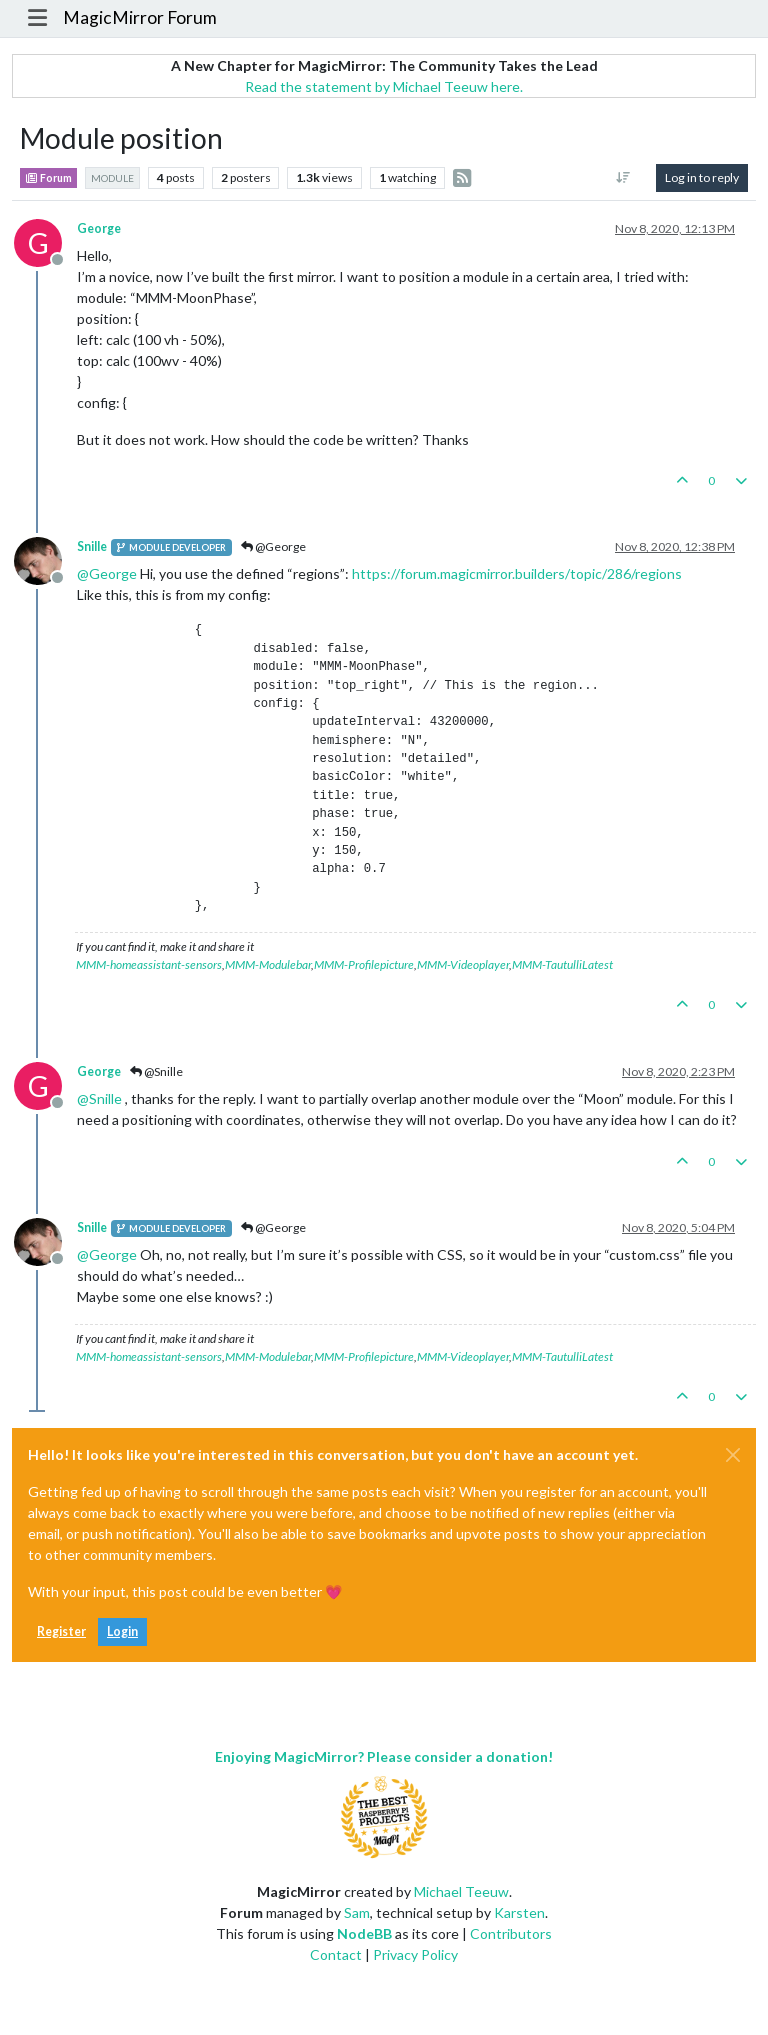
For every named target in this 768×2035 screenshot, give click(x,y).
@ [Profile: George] (107, 573)
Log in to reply (702, 177)
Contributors (511, 1933)
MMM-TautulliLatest (562, 964)
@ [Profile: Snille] (99, 1098)
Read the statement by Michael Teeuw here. (384, 86)
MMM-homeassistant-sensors (149, 964)
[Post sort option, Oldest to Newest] (623, 178)
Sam (357, 1912)
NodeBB (364, 1933)
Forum (48, 178)
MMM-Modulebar (268, 964)
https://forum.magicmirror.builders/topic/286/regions (517, 573)
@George (273, 546)
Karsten (519, 1912)
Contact (336, 1954)
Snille (92, 546)
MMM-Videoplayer (463, 964)
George (99, 228)
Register (61, 1631)
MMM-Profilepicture (364, 964)
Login (122, 1631)
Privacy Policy (415, 1954)
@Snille (156, 1071)
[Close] (733, 1455)
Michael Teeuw (461, 1891)
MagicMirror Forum (140, 17)
